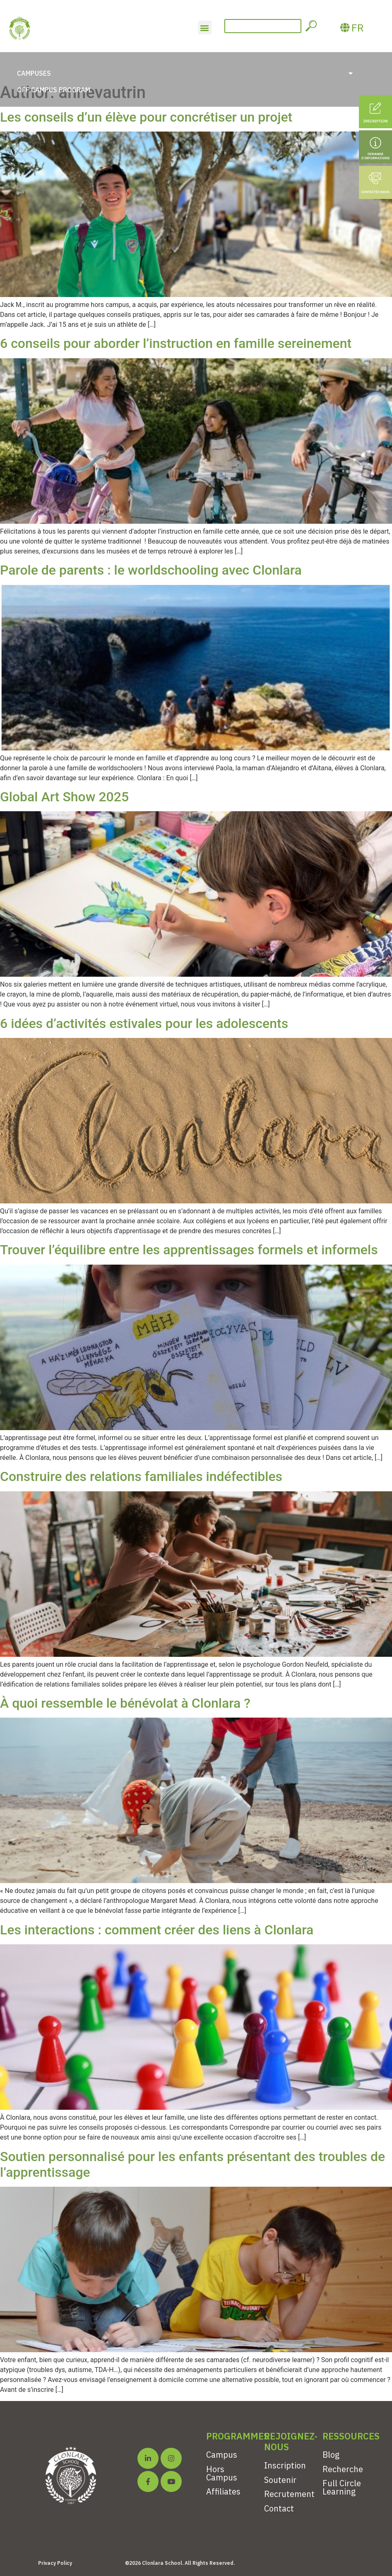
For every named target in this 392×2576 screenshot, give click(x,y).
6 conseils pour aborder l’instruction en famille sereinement (175, 343)
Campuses (185, 73)
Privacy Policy (55, 2563)
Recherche (342, 2469)
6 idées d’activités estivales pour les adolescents (144, 1023)
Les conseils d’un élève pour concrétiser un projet (146, 117)
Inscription (285, 2465)
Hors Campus (221, 2473)
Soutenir (280, 2479)
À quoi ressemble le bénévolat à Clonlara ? (125, 1703)
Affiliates (223, 2491)
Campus (221, 2454)
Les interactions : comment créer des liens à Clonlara (156, 1930)
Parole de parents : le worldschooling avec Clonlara (151, 570)
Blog (330, 2454)
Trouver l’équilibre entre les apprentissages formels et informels (189, 1250)
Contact (279, 2508)
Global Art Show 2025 (64, 797)
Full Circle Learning (341, 2487)
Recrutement (289, 2493)
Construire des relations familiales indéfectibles (141, 1476)
